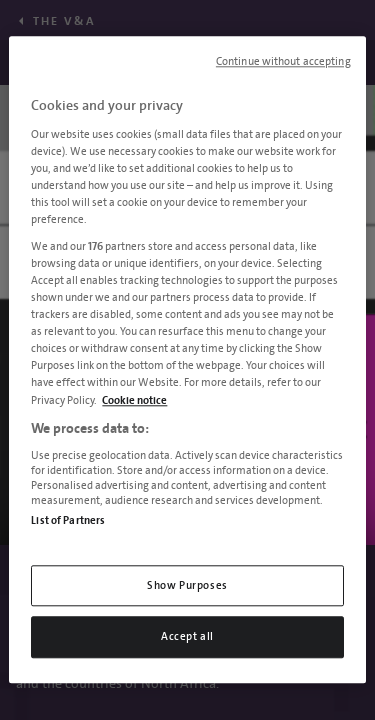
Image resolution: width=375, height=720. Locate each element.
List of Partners (68, 520)
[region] (187, 359)
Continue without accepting (283, 62)
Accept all (187, 637)
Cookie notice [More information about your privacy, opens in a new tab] (134, 400)
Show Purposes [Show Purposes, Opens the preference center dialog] (187, 585)
